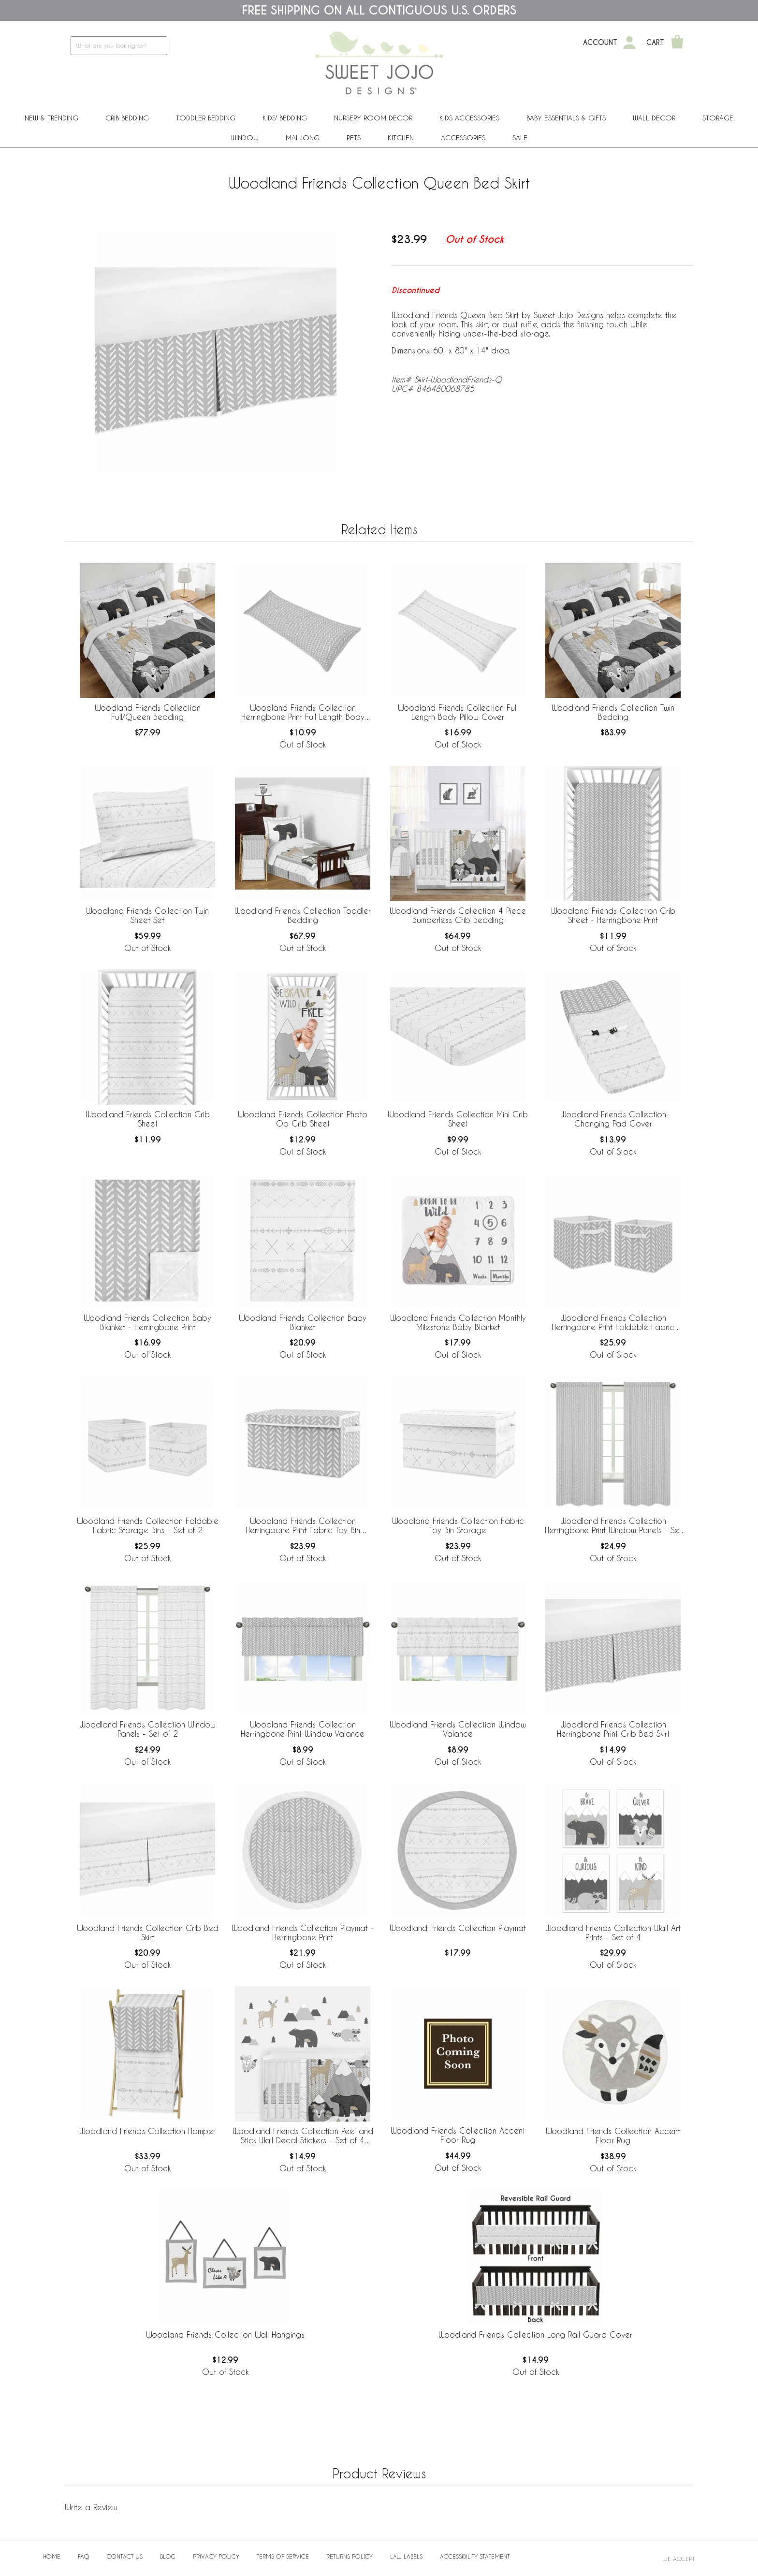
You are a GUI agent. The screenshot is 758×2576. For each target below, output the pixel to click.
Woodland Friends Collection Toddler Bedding (302, 915)
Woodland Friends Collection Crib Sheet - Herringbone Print (613, 915)
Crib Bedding (127, 118)
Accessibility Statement (475, 2556)
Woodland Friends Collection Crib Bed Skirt (148, 1932)
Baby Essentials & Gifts (566, 118)
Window (245, 137)
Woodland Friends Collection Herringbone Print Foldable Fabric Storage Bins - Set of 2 (613, 1322)
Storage (717, 118)
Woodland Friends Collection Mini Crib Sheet (458, 1119)
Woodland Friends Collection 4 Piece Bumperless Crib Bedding (458, 915)
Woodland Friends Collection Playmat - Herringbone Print (303, 1932)
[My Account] (629, 42)
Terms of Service (283, 2556)
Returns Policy (349, 2556)
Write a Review (91, 2507)
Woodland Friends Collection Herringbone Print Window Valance (302, 1729)
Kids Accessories (469, 118)
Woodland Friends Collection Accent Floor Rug (458, 2135)
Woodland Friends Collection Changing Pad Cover (613, 1119)
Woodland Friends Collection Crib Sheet (148, 1119)
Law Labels (406, 2556)
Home (51, 2556)
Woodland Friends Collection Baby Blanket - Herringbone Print (147, 1322)
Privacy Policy (216, 2556)
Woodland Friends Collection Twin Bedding (613, 712)
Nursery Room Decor (373, 118)
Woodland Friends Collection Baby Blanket (302, 1322)
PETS (354, 137)
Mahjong (303, 137)
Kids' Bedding (284, 118)
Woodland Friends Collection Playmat (458, 1927)
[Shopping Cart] (677, 42)
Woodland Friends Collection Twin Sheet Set (147, 915)
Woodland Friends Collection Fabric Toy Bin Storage (458, 1525)
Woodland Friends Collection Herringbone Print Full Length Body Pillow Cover (302, 712)
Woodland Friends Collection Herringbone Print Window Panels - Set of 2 (613, 1526)
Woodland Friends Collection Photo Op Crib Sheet (302, 1119)
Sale (519, 137)
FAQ (83, 2556)
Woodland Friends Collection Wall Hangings (225, 2334)
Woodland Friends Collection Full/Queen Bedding (148, 712)
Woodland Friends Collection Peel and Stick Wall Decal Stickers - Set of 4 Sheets (303, 2136)
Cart (655, 42)
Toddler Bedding (205, 118)
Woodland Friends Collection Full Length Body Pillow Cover (458, 712)
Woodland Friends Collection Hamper (147, 2131)
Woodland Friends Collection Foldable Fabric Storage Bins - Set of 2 (148, 1525)
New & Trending (51, 118)
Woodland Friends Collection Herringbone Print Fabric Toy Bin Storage (303, 1526)
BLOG (167, 2556)
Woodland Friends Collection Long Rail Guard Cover (535, 2334)
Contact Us (125, 2556)
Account (600, 42)
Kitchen (401, 137)
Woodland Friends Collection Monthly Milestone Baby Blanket (458, 1322)
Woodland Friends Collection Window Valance (458, 1729)
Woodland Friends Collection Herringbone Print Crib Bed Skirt (613, 1729)
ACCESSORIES (463, 137)
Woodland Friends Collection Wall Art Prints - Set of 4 (613, 1932)
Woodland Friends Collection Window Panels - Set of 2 (147, 1729)
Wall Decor (654, 118)
